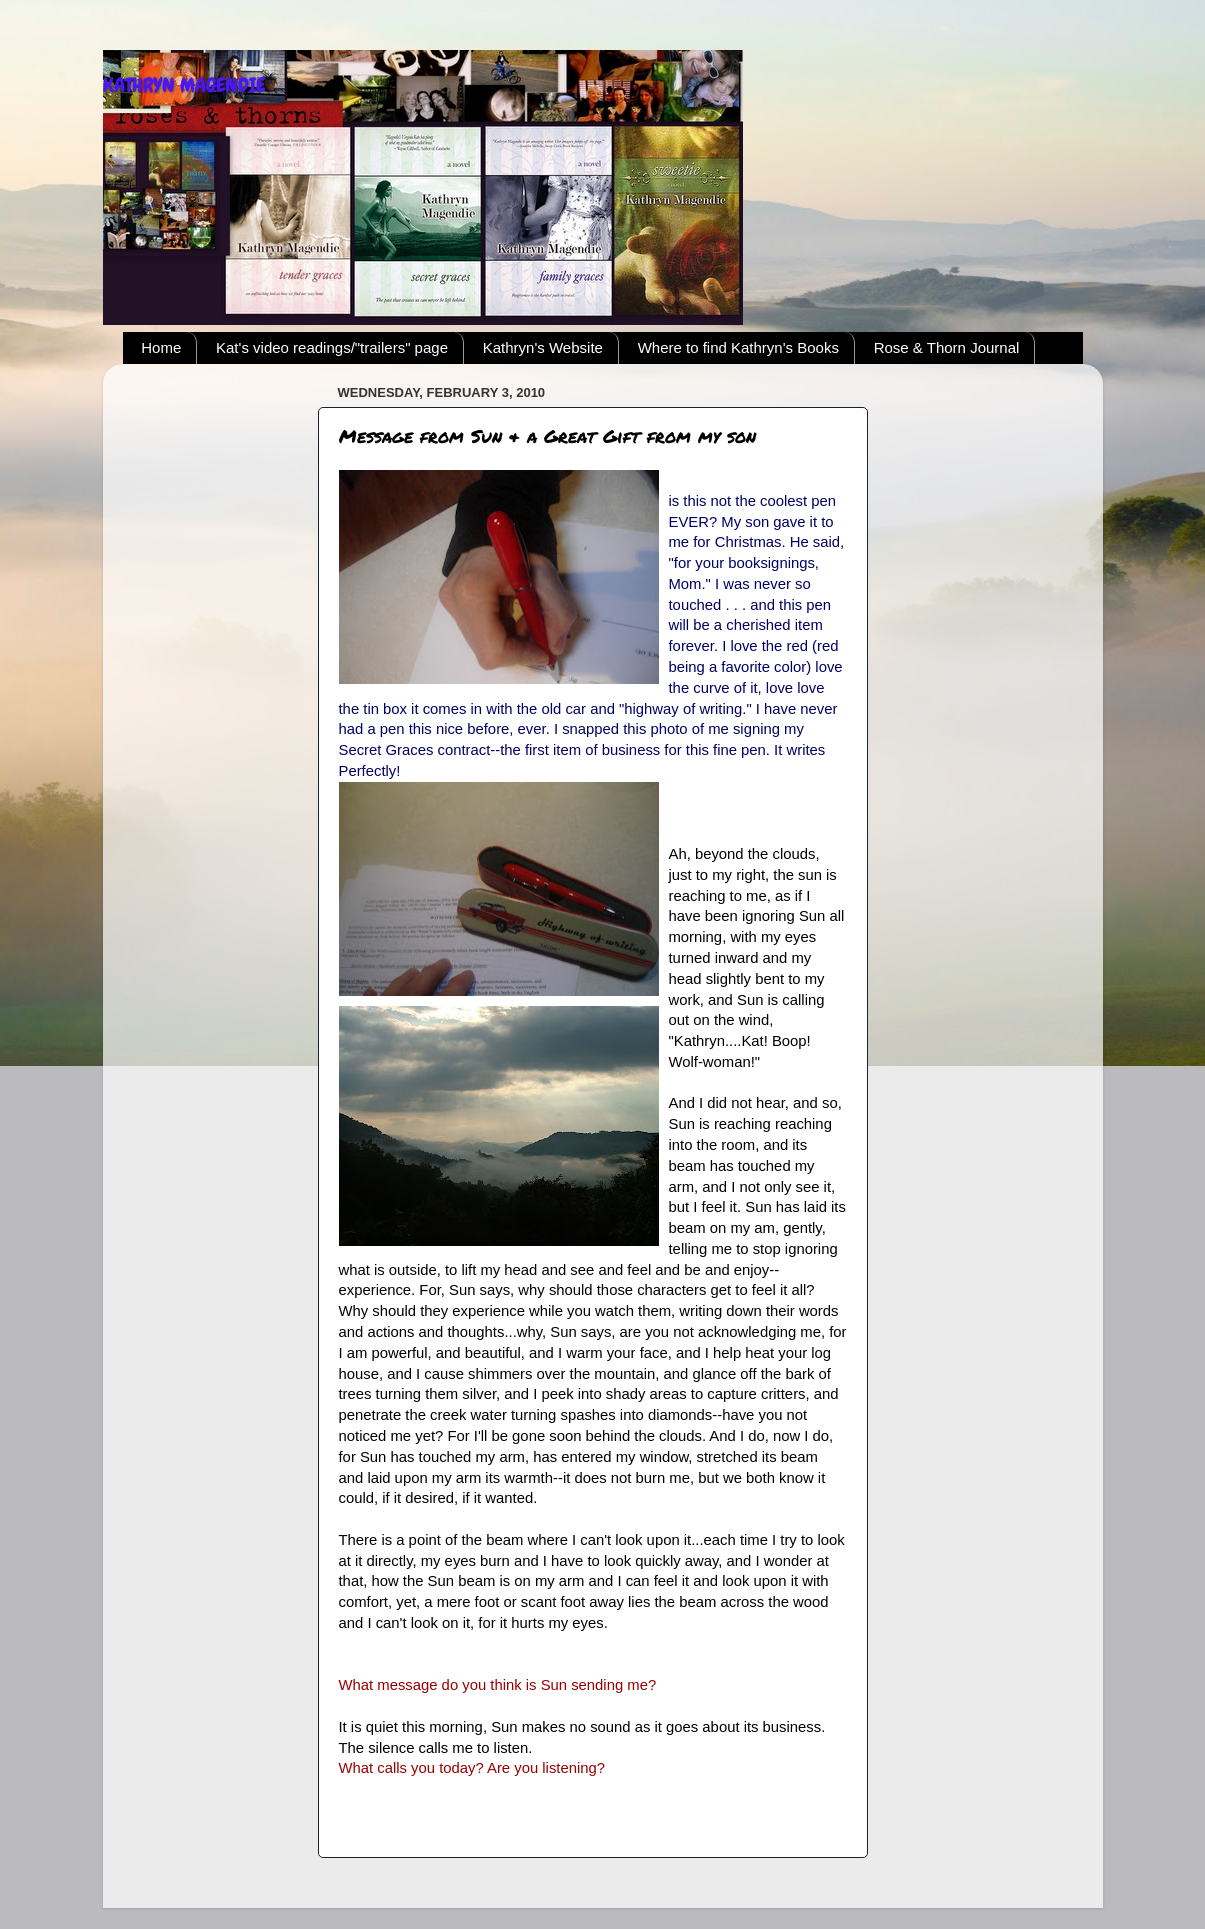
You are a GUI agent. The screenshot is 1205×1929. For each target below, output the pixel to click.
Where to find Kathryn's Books (738, 347)
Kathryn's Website (543, 347)
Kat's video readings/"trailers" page (332, 347)
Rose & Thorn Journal (947, 347)
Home (161, 347)
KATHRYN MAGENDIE (184, 85)
